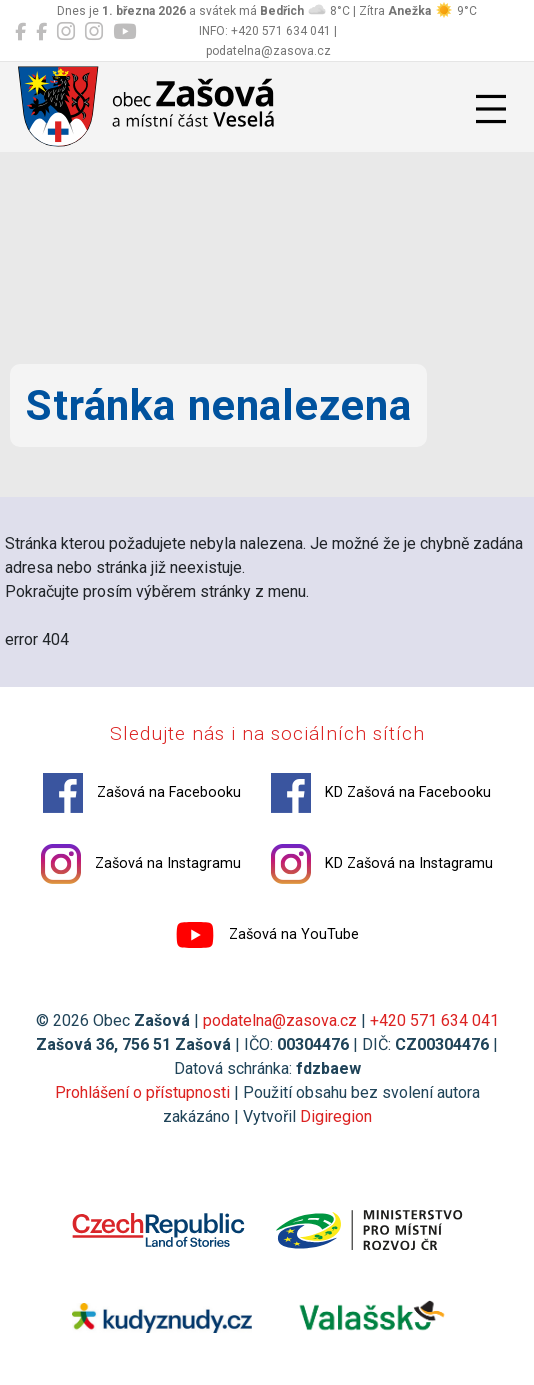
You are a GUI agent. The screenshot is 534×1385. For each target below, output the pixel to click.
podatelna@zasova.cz (280, 1020)
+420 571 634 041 (434, 1020)
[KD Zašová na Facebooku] (41, 32)
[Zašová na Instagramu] (66, 32)
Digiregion (336, 1116)
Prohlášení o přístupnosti (142, 1092)
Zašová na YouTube (267, 935)
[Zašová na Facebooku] (20, 32)
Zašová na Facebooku (142, 793)
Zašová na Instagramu (141, 864)
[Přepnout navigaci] (491, 109)
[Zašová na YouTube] (124, 32)
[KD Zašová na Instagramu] (94, 32)
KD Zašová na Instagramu (382, 864)
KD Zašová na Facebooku (381, 793)
